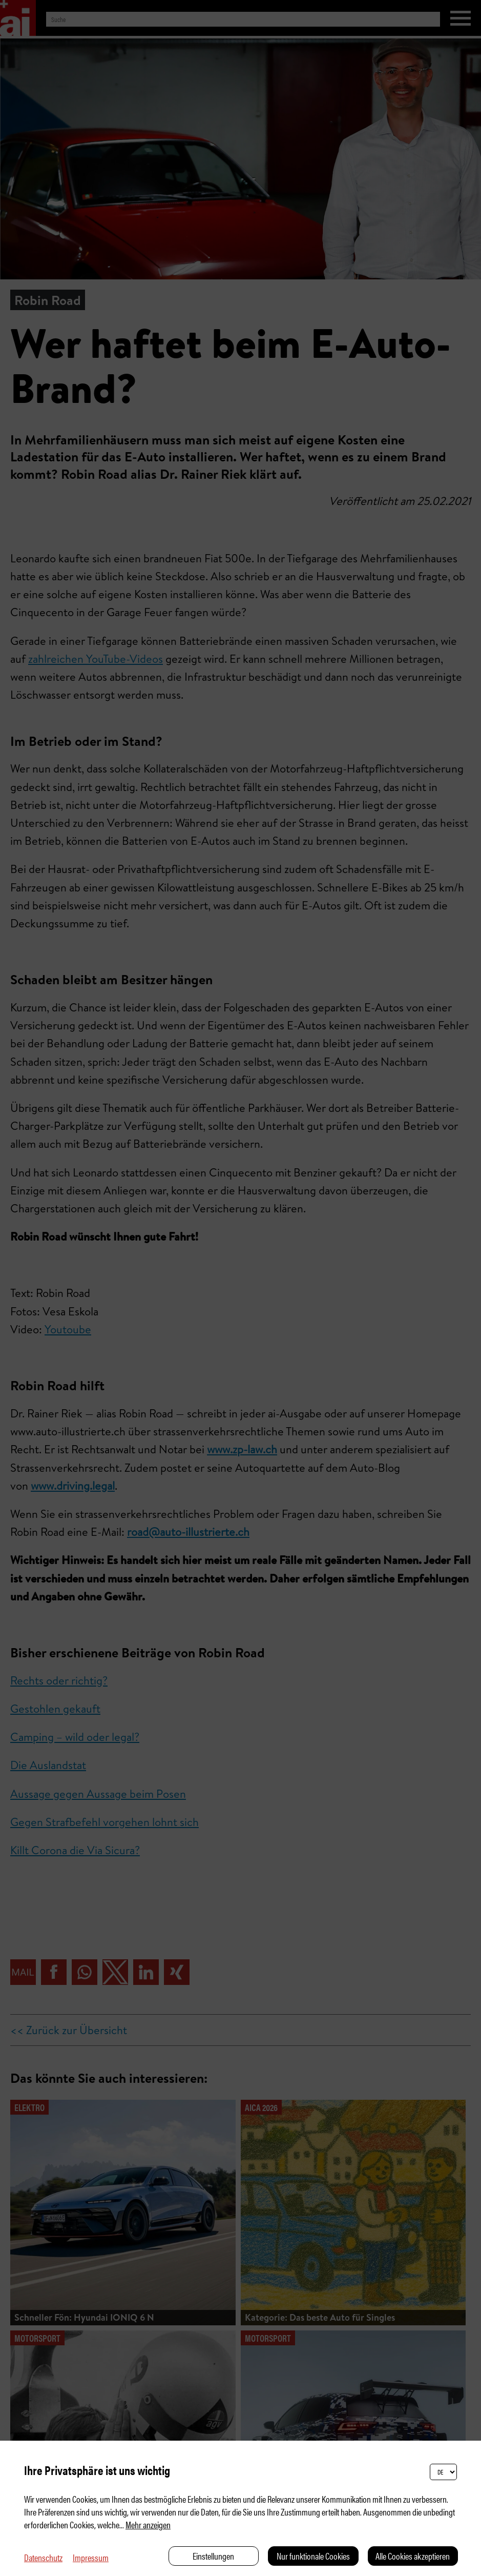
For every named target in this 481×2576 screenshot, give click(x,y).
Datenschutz (43, 2557)
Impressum (91, 2557)
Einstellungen (213, 2555)
